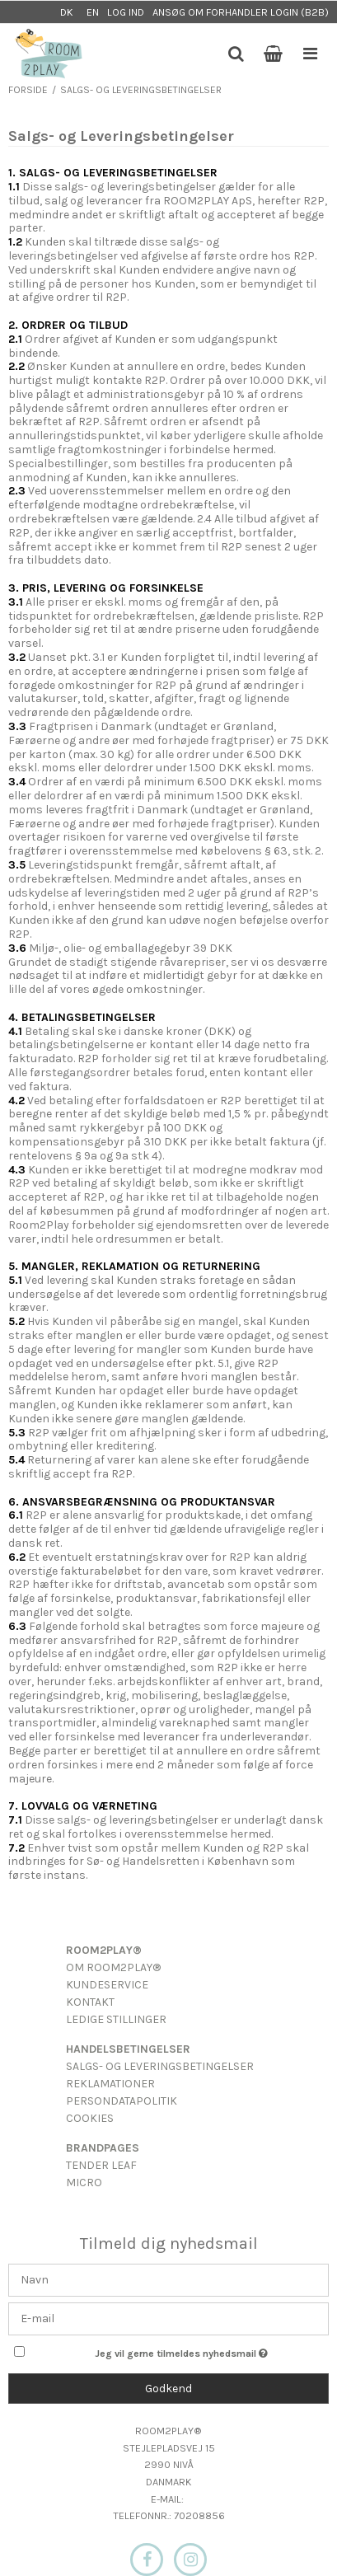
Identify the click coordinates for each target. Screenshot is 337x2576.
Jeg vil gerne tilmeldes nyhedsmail (180, 2350)
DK (66, 12)
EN (93, 12)
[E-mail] (168, 2318)
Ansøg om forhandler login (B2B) (240, 12)
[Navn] (168, 2279)
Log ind (125, 12)
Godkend (168, 2389)
